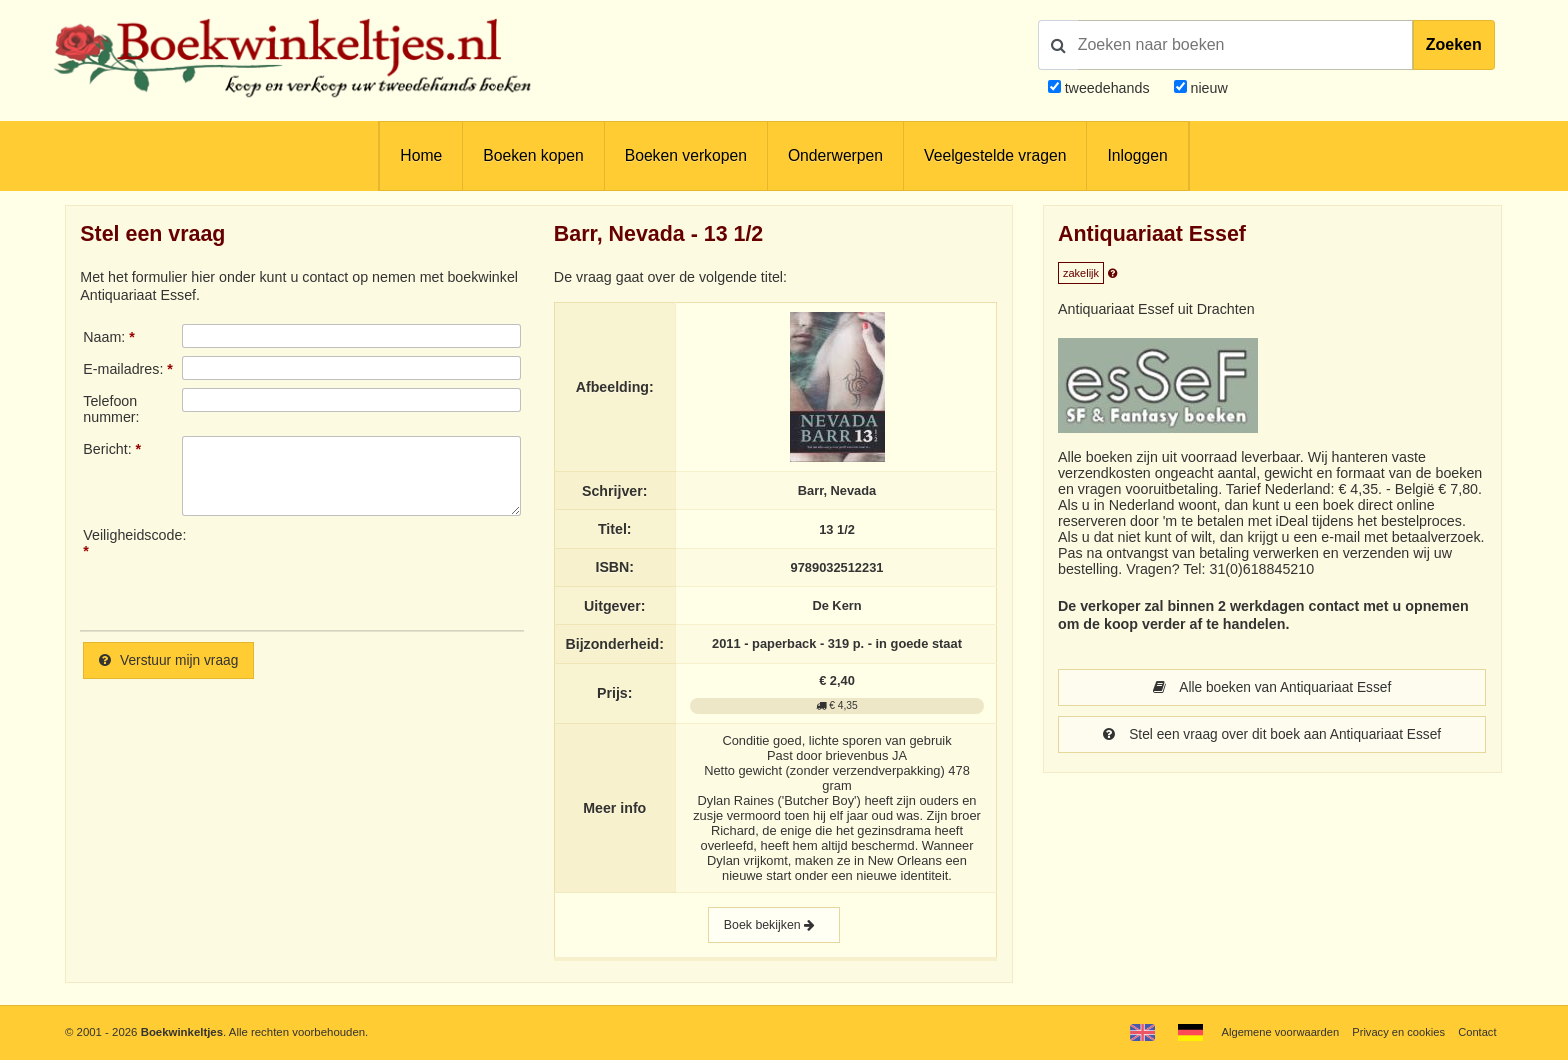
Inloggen (1137, 155)
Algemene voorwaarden (1275, 1032)
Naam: (104, 337)
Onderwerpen (835, 155)
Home (421, 155)
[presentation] (349, 571)
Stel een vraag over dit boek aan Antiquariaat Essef (1272, 736)
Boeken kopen (533, 155)
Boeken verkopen (686, 155)
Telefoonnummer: (111, 409)
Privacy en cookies (1396, 1032)
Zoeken (1454, 44)
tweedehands (1107, 88)
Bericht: (107, 449)
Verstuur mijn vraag (171, 661)
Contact (1476, 1032)
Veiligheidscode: (132, 535)
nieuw (1207, 88)
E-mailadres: (123, 369)
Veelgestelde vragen (995, 155)
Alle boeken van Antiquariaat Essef (1271, 688)
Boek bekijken (774, 926)
